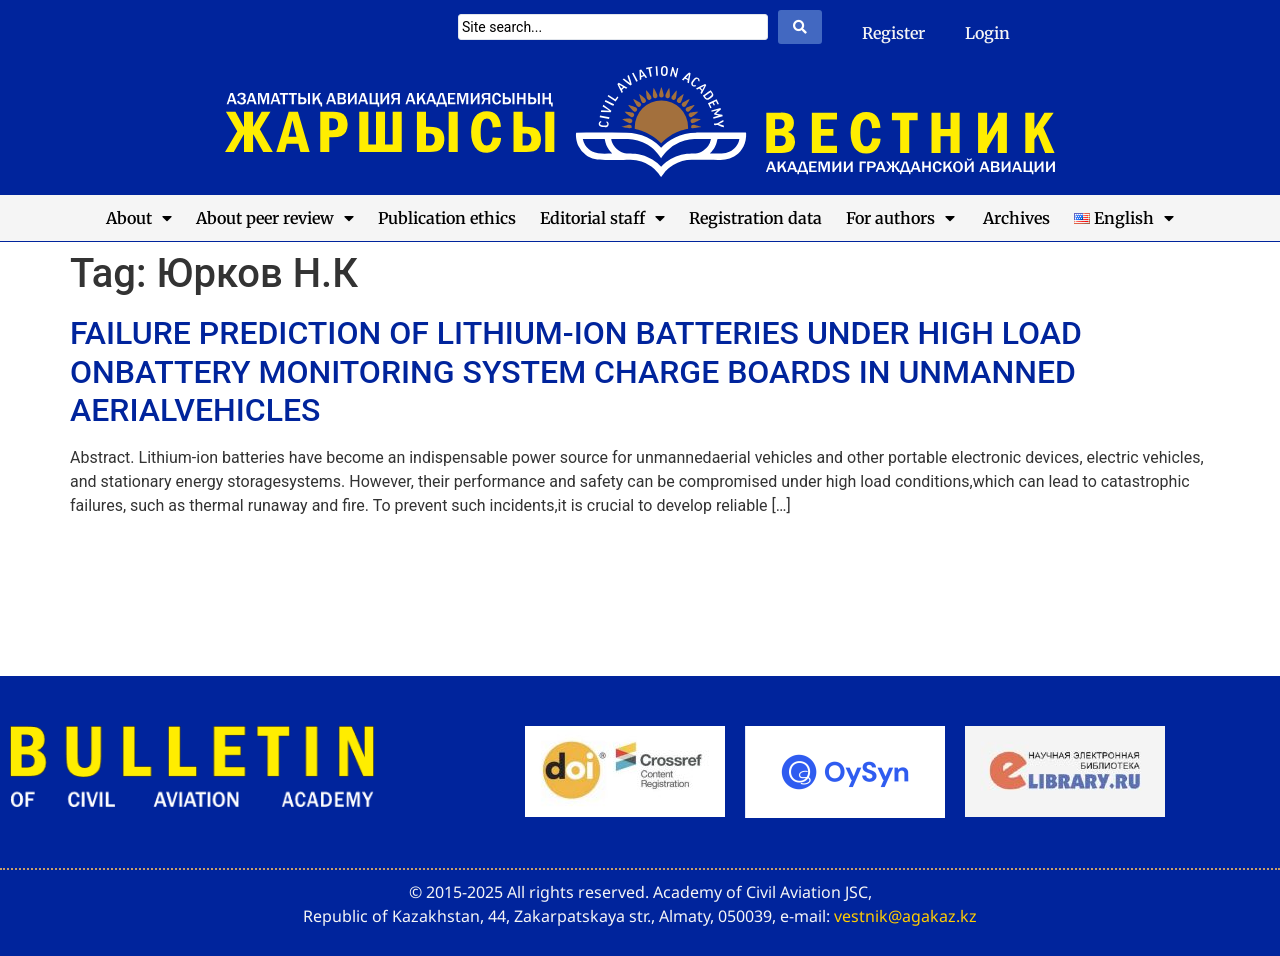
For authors (900, 218)
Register (893, 33)
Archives (1014, 218)
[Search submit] (800, 27)
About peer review (275, 218)
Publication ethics (447, 218)
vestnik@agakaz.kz (905, 916)
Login (987, 33)
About (139, 218)
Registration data (755, 218)
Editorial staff (602, 218)
